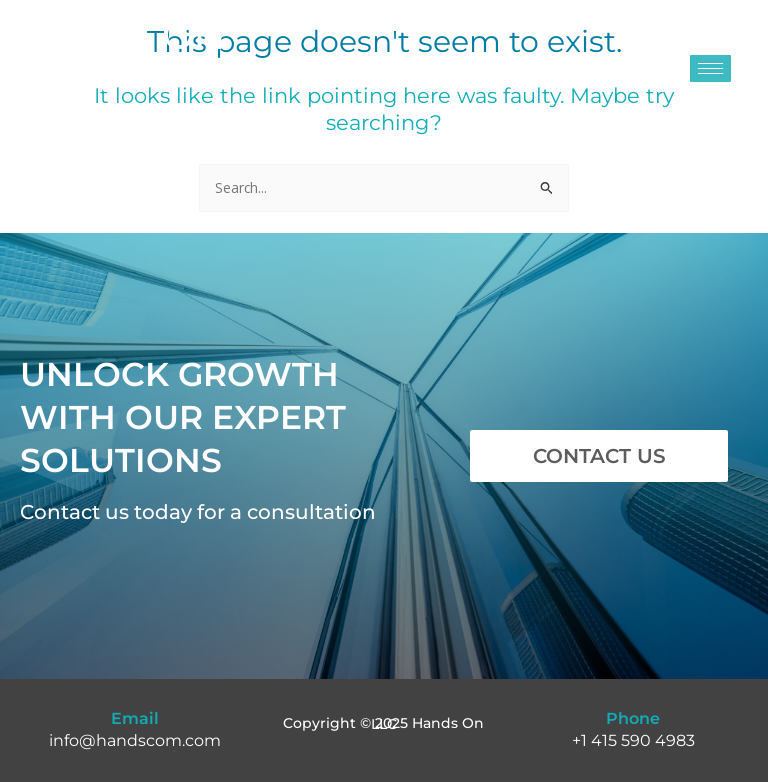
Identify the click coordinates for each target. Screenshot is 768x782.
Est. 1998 (47, 109)
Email (135, 718)
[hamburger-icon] (710, 68)
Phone (633, 718)
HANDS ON (122, 39)
